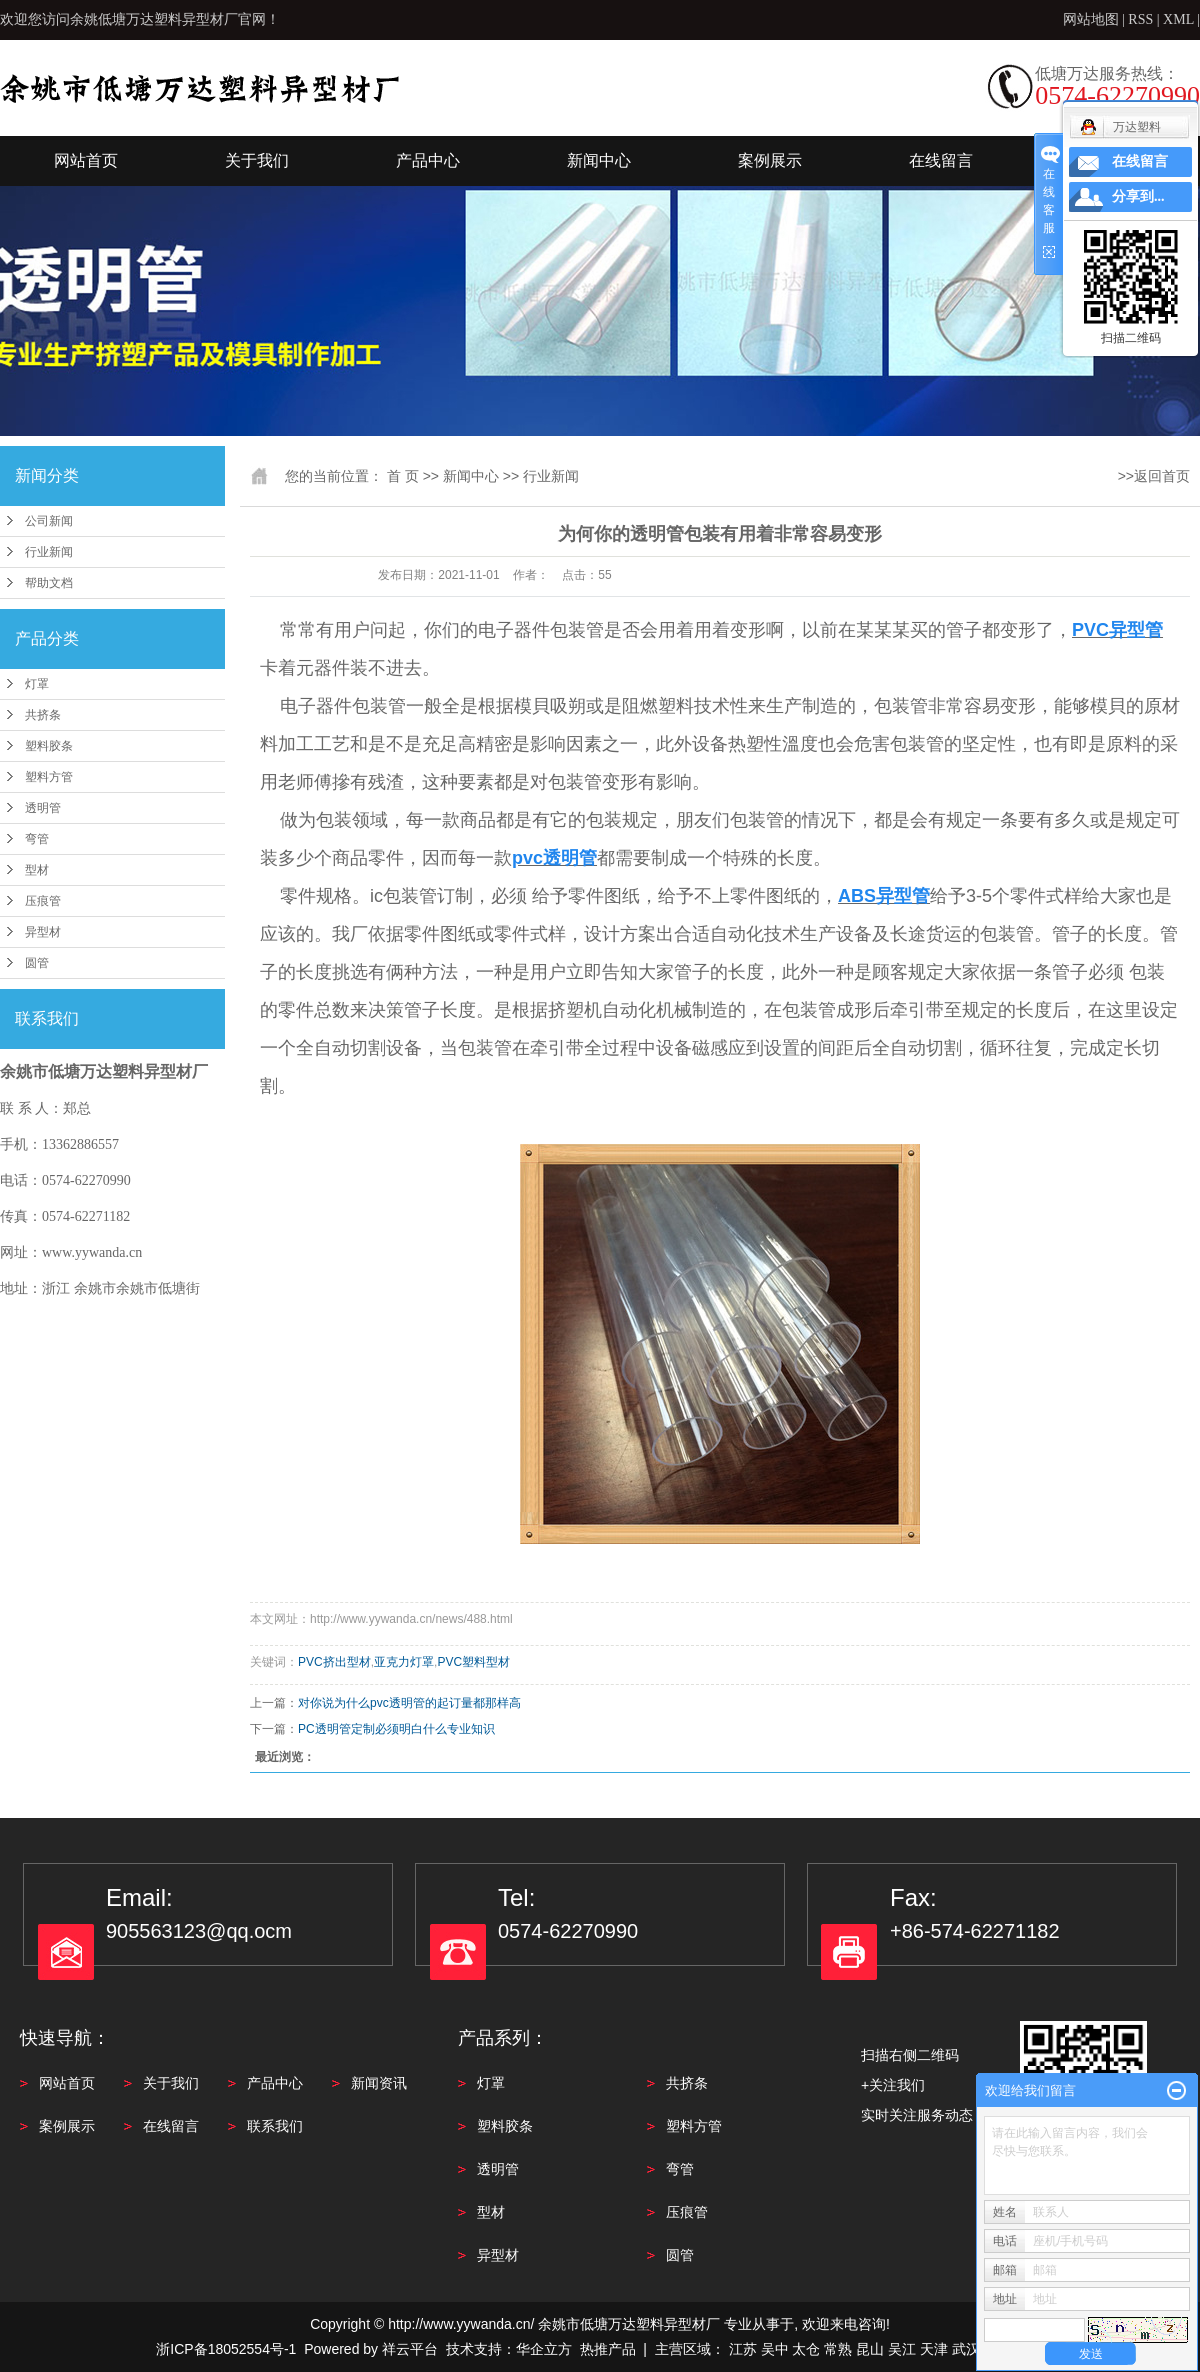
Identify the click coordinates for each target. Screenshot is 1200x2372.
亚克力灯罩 (404, 1662)
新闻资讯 (379, 2083)
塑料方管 (49, 777)
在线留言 (941, 160)
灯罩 (37, 684)
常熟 (838, 2349)
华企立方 (544, 2349)
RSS (1140, 19)
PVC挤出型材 (334, 1662)
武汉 (966, 2349)
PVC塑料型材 (473, 1662)
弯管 (37, 839)
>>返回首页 (1154, 476)
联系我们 (275, 2126)
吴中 (775, 2349)
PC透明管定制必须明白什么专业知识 (396, 1729)
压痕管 (43, 901)
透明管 (43, 808)
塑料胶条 (49, 746)
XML (1178, 19)
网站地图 (1093, 19)
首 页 (403, 476)
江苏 (743, 2349)
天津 (934, 2349)
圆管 (37, 963)
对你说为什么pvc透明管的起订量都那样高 (409, 1703)
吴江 (902, 2349)
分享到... (1138, 196)
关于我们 (257, 160)
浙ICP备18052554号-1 (226, 2349)
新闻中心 (599, 160)
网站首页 (86, 160)
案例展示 (770, 160)
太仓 (806, 2349)
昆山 (870, 2349)
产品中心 (428, 160)
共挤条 (43, 715)
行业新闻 (49, 552)
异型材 (43, 932)
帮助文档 (49, 583)
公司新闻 (49, 521)
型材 (37, 870)
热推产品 (608, 2349)
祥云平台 (410, 2349)
